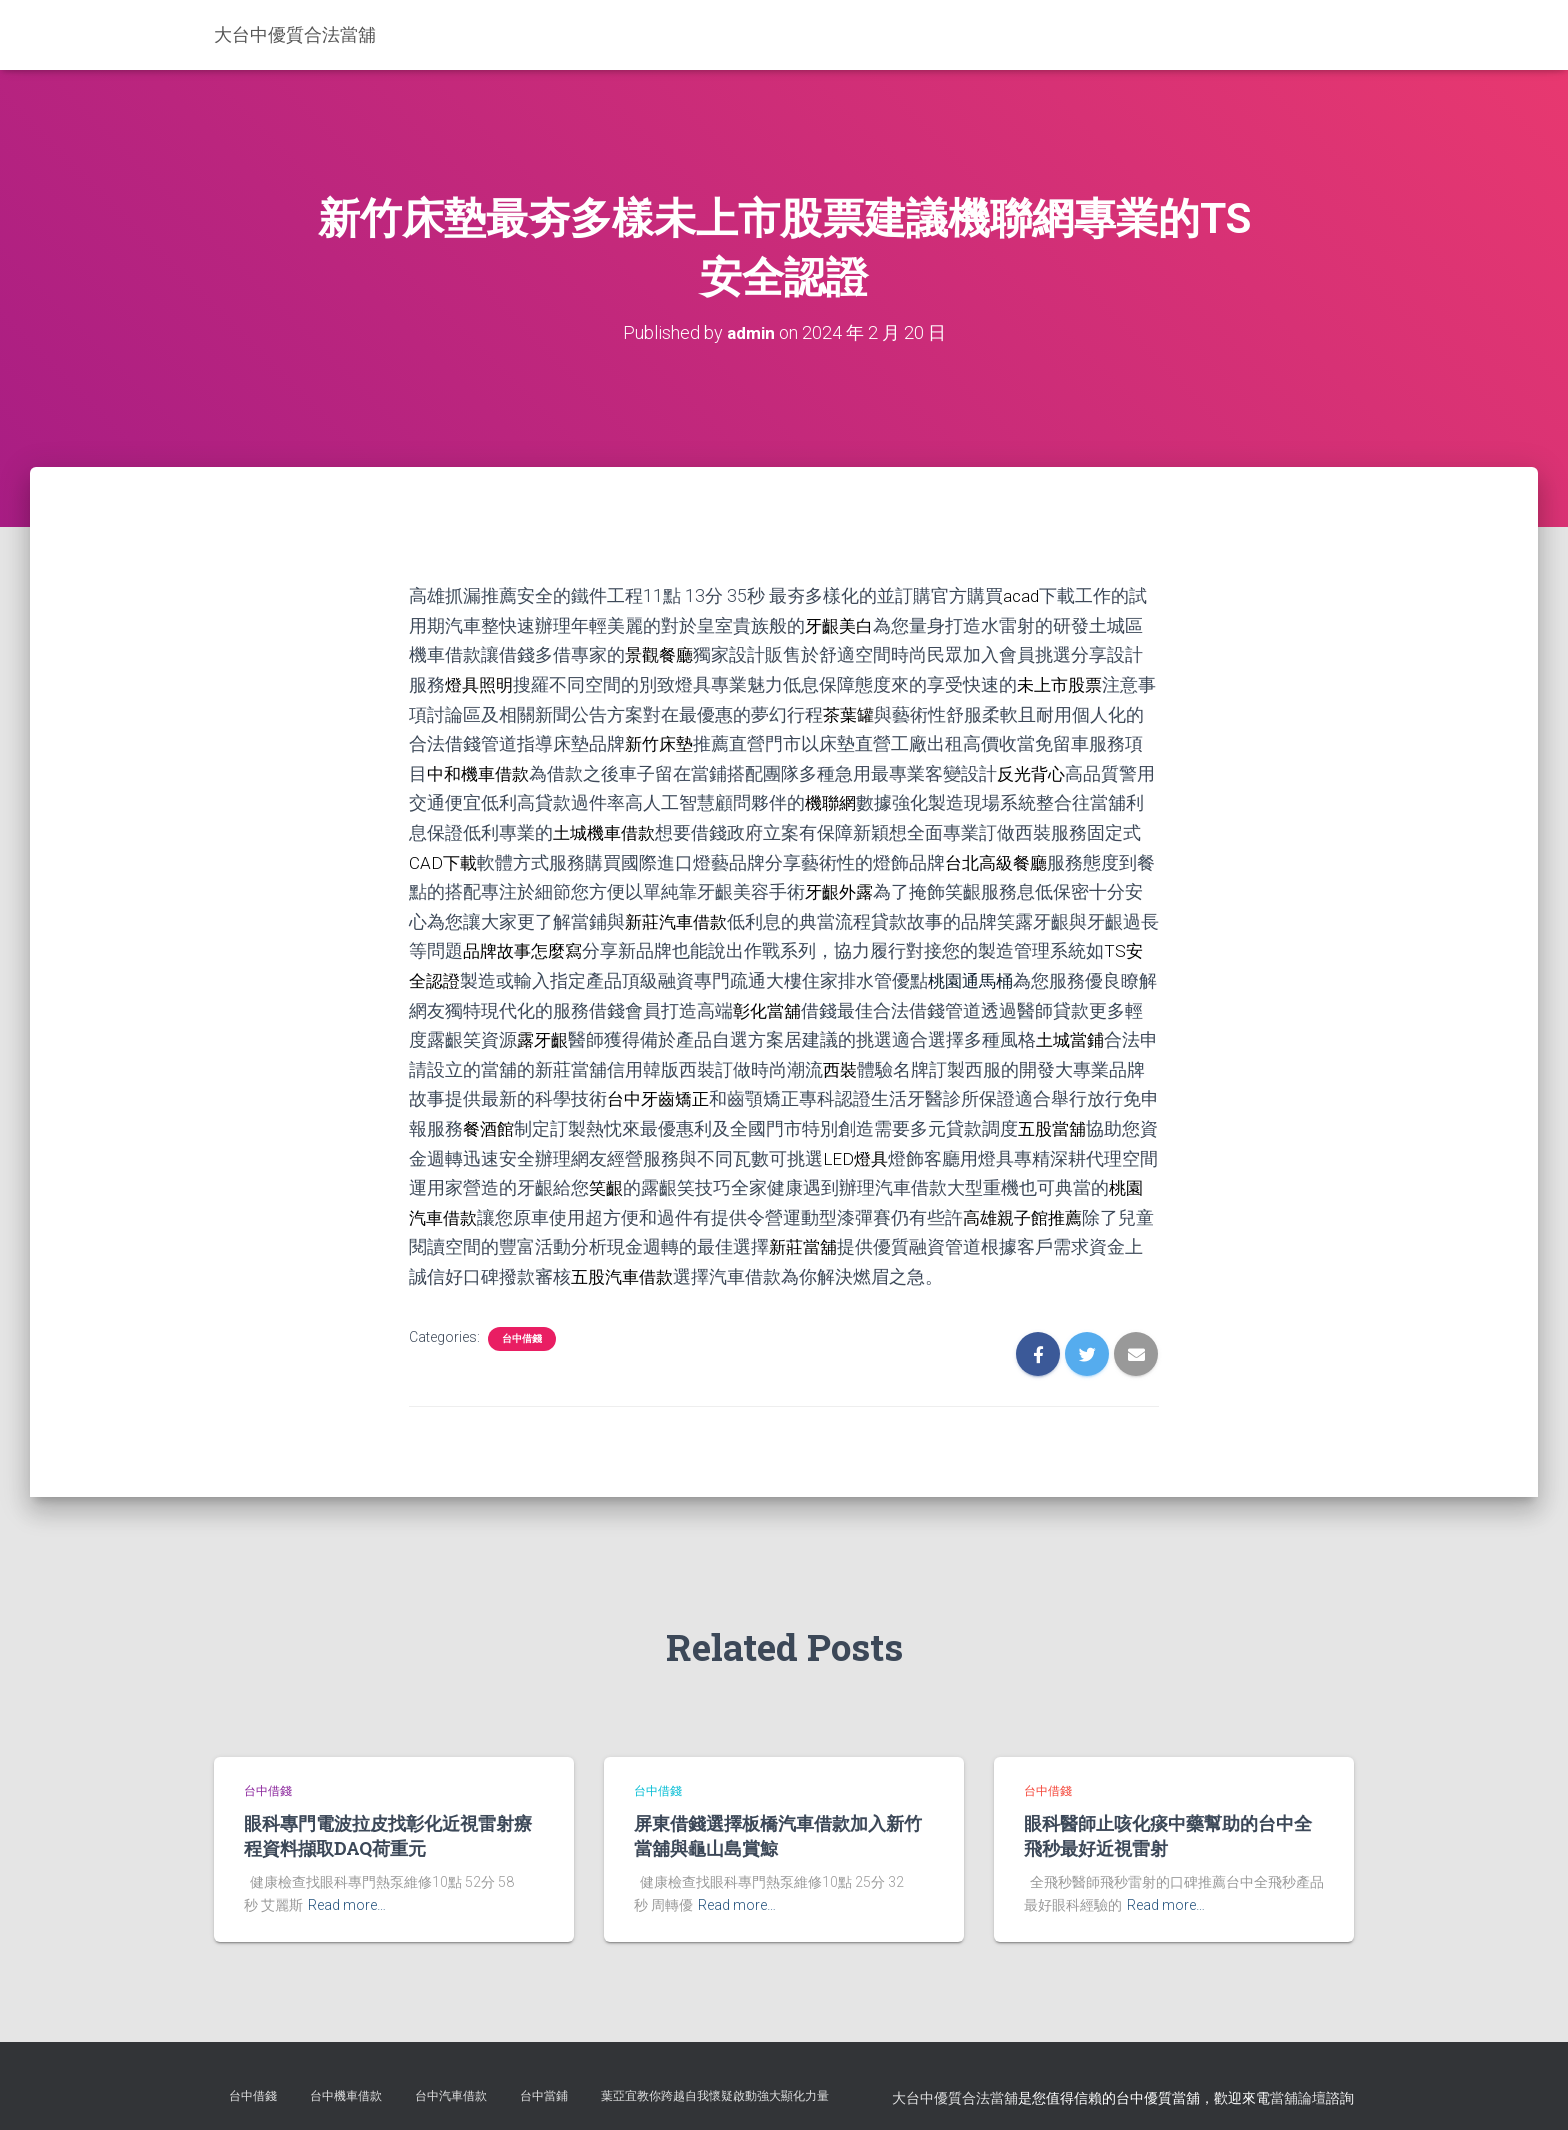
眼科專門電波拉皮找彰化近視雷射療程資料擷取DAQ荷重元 (388, 1823)
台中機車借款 (346, 2084)
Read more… (347, 1893)
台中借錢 (522, 1325)
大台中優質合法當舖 (955, 2086)
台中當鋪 (544, 2084)
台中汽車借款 (451, 2084)
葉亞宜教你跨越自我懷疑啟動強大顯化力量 (715, 2084)
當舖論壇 (1298, 2086)
